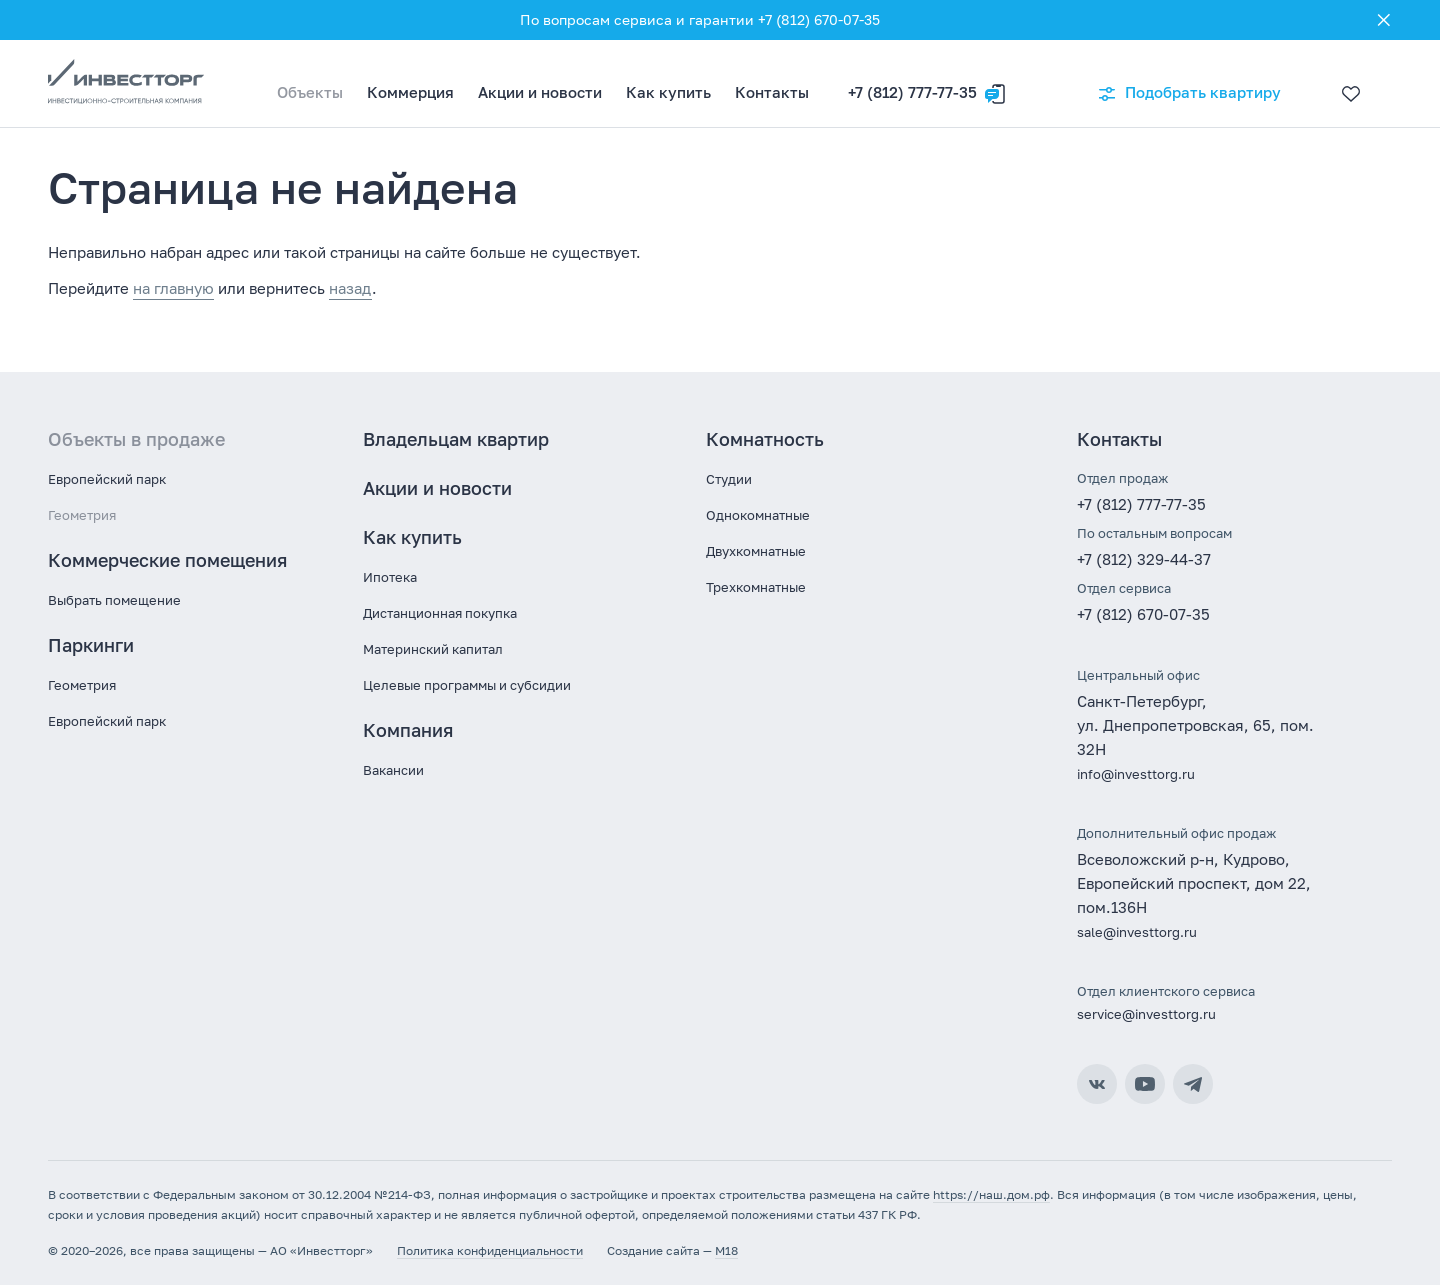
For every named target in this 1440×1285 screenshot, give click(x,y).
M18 (726, 1250)
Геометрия (82, 515)
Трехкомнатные (756, 587)
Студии (729, 479)
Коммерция (410, 92)
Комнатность (765, 439)
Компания (408, 730)
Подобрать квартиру (1189, 93)
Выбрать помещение (114, 600)
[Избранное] (1346, 84)
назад (350, 288)
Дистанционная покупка (440, 613)
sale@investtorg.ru (1137, 932)
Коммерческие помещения (167, 560)
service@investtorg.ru (1146, 1014)
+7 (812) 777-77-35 (912, 92)
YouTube (1145, 1084)
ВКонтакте (1097, 1084)
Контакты (772, 92)
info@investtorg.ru (1136, 774)
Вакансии (393, 770)
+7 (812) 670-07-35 (1143, 614)
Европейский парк (107, 479)
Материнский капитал (433, 649)
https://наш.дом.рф (991, 1194)
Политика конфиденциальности (490, 1250)
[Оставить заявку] (995, 84)
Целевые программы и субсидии (467, 685)
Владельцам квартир (456, 439)
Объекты (310, 92)
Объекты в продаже (136, 439)
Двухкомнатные (756, 551)
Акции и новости (540, 92)
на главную (173, 288)
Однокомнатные (758, 515)
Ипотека (390, 577)
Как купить (668, 92)
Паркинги (91, 645)
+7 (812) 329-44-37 (1144, 559)
